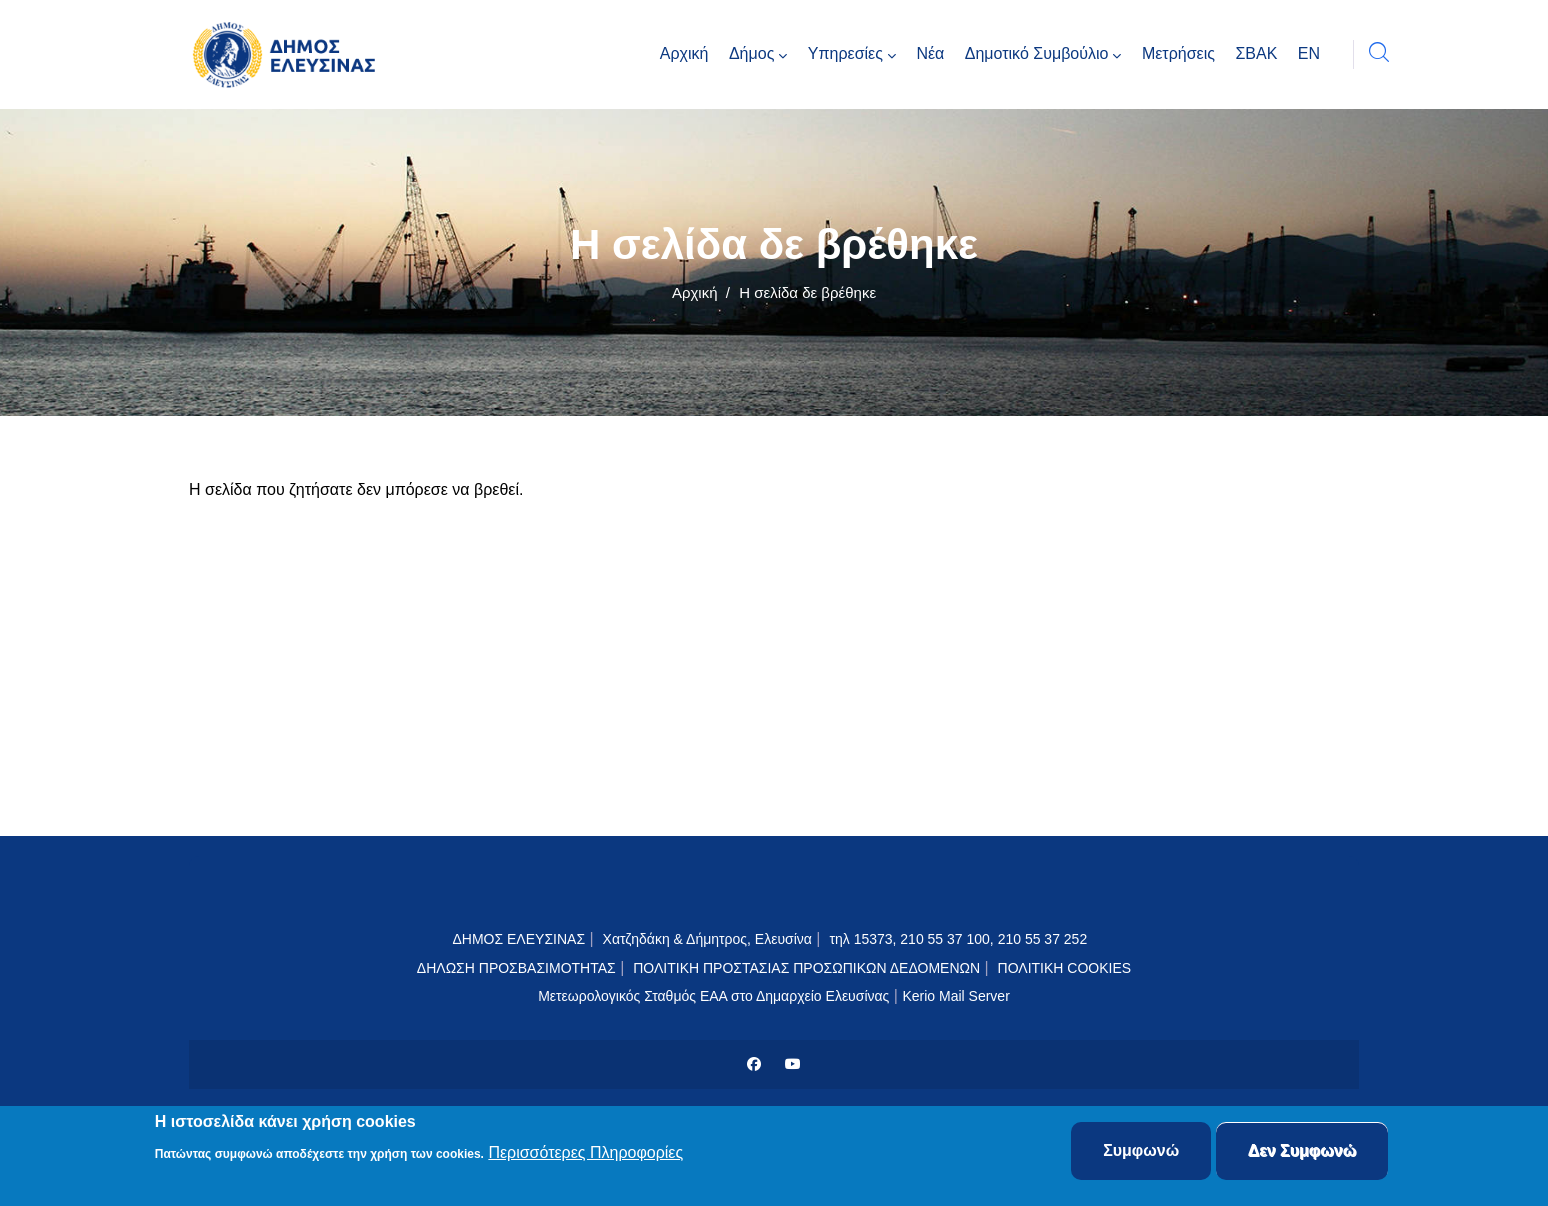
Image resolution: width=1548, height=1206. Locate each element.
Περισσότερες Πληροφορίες (585, 1154)
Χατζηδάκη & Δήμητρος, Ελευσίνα (707, 939)
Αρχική (695, 292)
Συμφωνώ (1141, 1153)
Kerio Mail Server (955, 996)
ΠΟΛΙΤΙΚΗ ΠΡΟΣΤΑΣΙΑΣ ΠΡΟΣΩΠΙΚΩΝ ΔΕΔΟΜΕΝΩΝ (806, 968)
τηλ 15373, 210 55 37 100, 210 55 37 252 (960, 939)
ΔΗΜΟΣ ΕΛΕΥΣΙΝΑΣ (518, 939)
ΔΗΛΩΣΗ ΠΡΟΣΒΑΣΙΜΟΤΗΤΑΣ (516, 968)
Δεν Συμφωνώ (1302, 1153)
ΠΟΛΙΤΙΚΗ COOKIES (1065, 968)
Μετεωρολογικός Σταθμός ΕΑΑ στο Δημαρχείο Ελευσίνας (713, 996)
